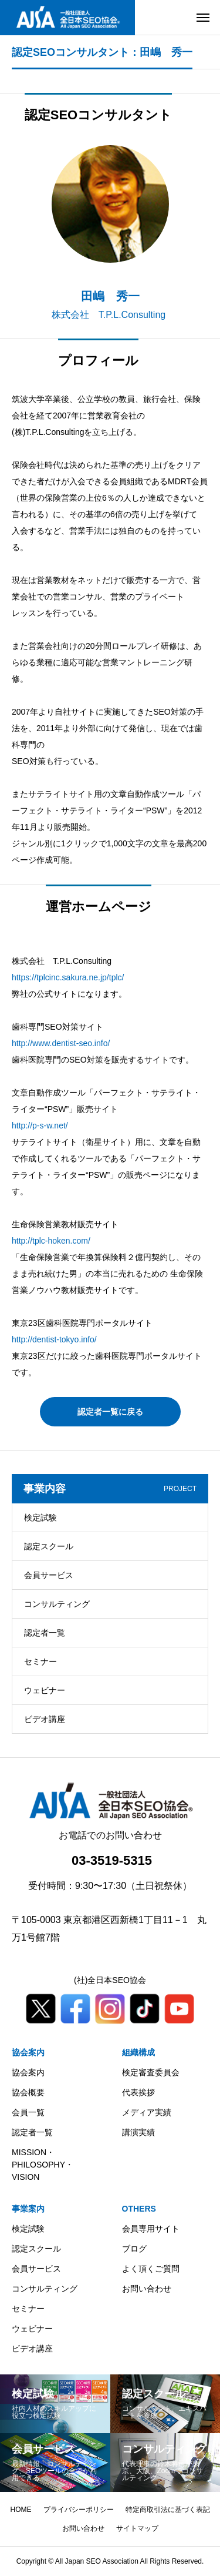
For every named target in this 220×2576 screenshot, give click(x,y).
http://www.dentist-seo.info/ (61, 1043)
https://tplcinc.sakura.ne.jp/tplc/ (68, 977)
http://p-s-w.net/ (40, 1125)
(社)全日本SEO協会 (110, 1980)
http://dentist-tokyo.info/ (54, 1339)
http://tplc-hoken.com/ (51, 1240)
